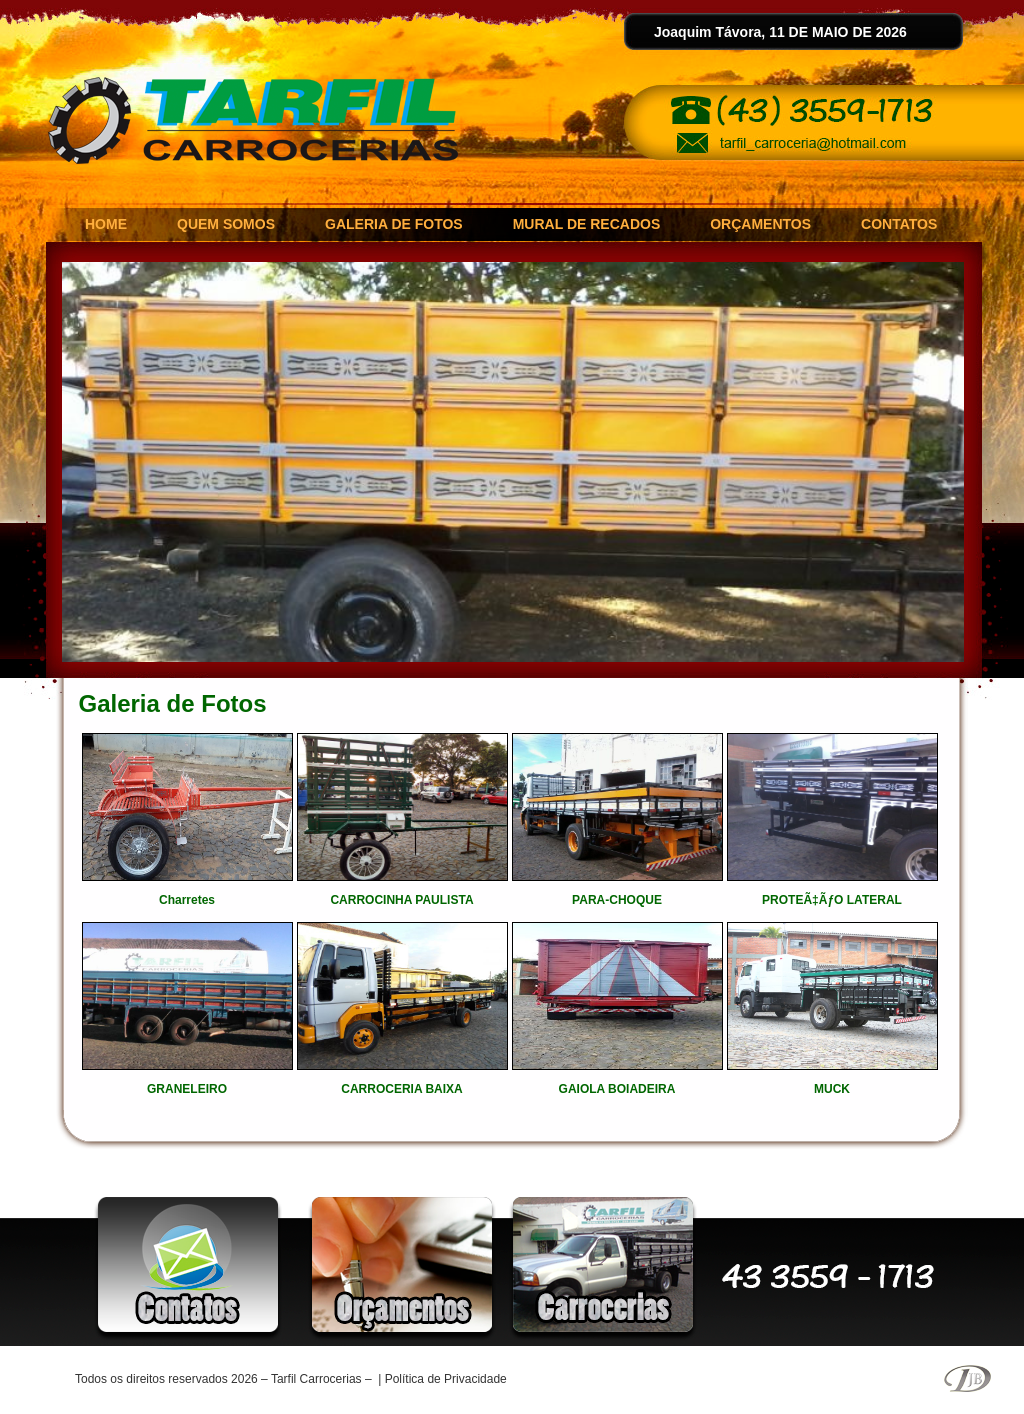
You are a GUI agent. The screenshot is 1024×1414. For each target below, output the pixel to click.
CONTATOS (899, 224)
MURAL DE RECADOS (587, 224)
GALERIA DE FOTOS (394, 224)
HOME (106, 224)
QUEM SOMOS (226, 224)
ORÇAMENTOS (760, 224)
